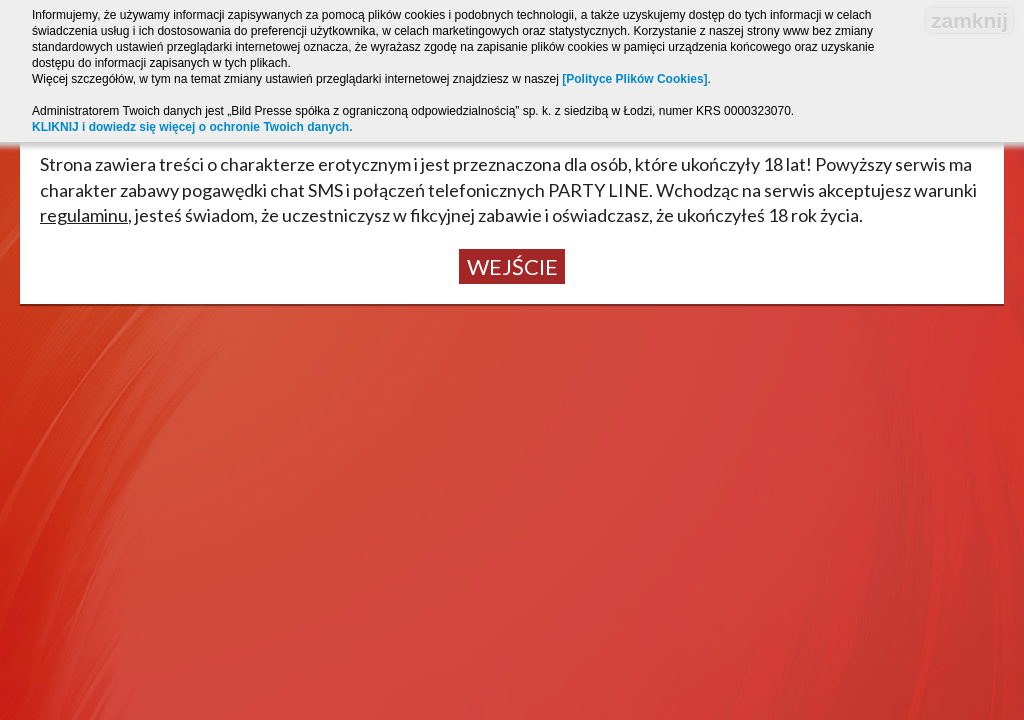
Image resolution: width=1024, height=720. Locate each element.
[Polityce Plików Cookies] (634, 79)
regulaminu (84, 215)
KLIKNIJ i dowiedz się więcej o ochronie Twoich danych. (192, 127)
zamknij (969, 20)
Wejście (512, 266)
